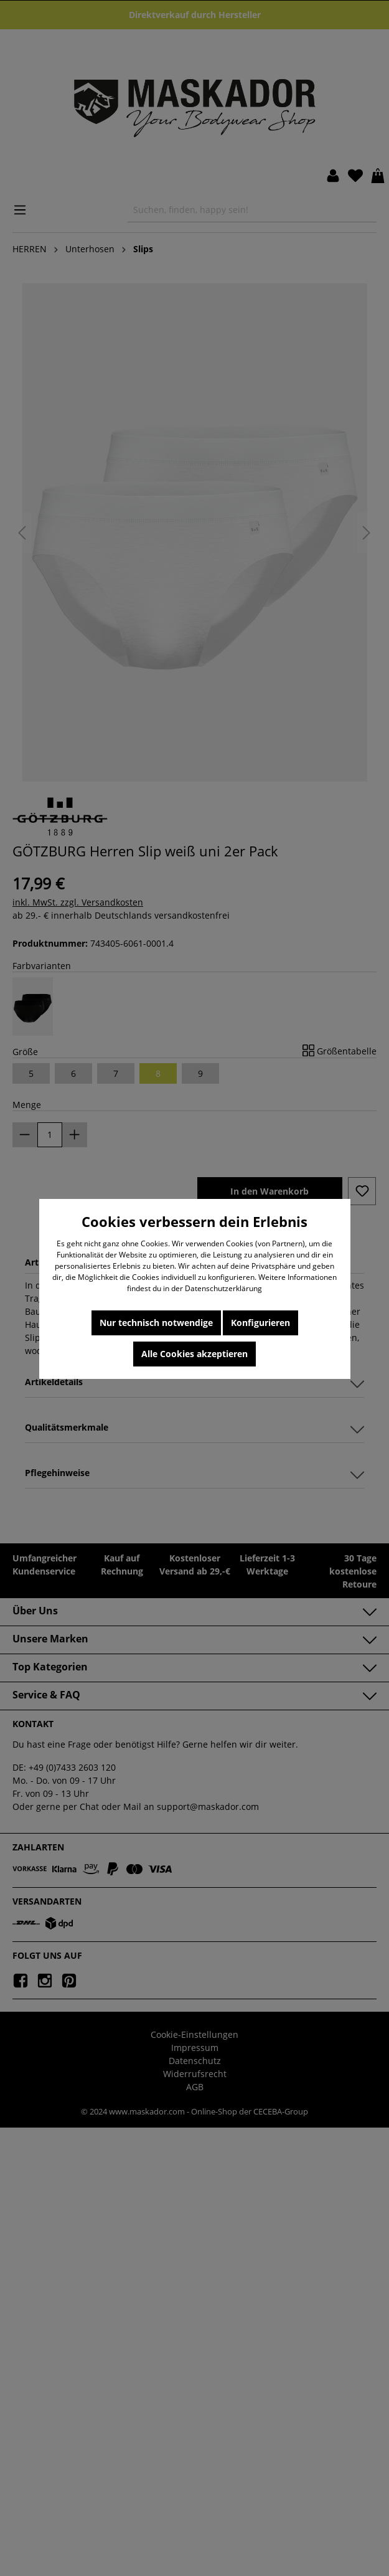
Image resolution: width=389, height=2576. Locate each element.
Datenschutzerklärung (223, 1288)
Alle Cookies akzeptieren (194, 1354)
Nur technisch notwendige (156, 1322)
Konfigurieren (260, 1322)
